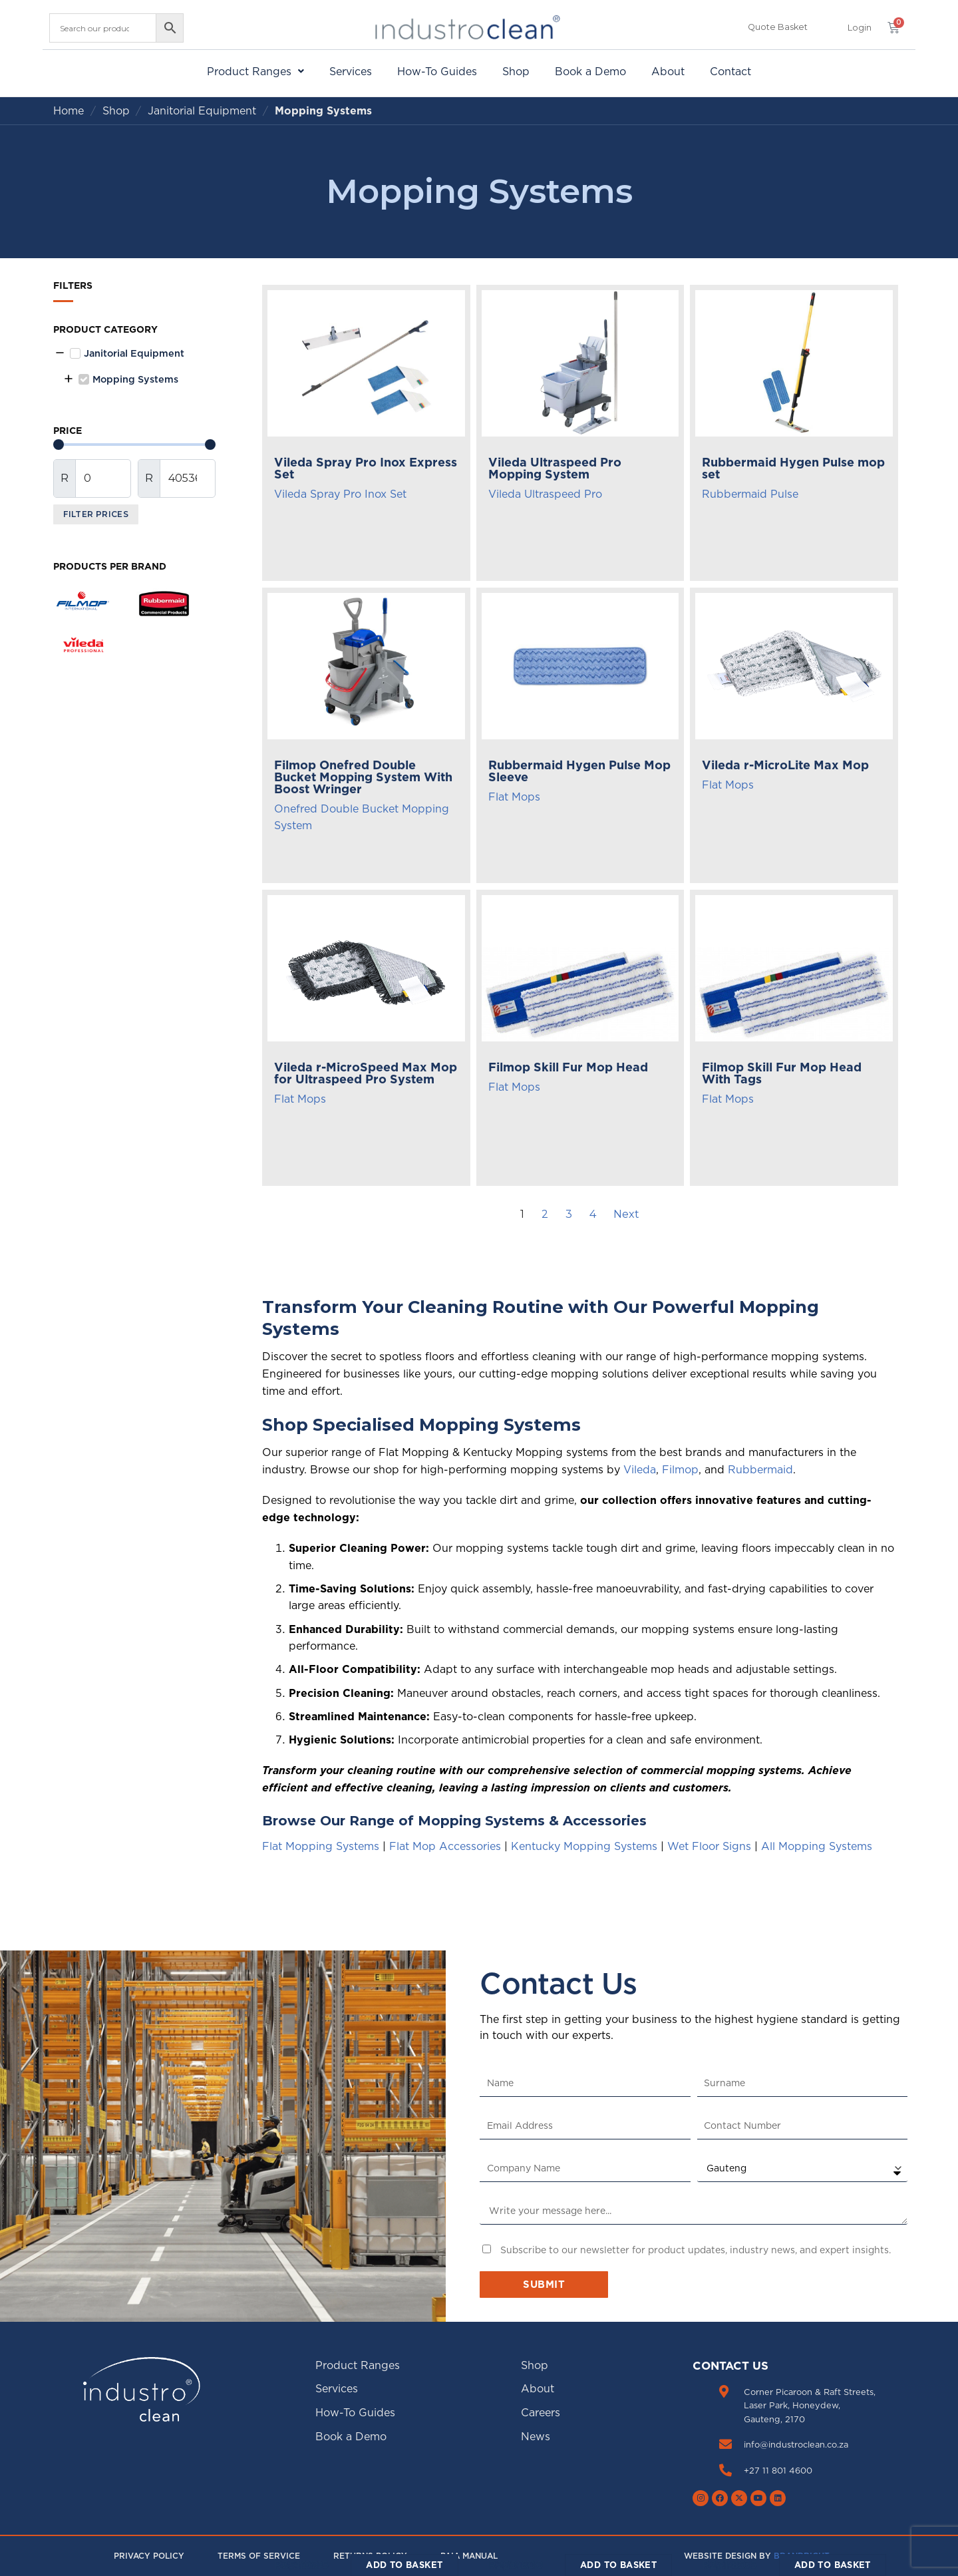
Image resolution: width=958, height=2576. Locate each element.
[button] (860, 28)
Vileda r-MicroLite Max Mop (785, 765)
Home (68, 110)
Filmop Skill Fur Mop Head (568, 1067)
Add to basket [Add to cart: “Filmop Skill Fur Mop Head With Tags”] (832, 2565)
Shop (516, 71)
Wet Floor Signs (709, 1846)
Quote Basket (778, 27)
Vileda (639, 1469)
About (668, 71)
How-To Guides (437, 71)
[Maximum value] (187, 478)
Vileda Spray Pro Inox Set (340, 493)
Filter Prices (95, 514)
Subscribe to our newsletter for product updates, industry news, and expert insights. (695, 2250)
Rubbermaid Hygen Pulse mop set (793, 468)
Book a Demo (590, 71)
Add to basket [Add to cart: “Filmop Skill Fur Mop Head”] (618, 2565)
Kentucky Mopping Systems (584, 1846)
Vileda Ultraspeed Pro (545, 493)
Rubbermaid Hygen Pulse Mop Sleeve (579, 771)
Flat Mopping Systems (320, 1846)
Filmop (680, 1469)
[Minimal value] (134, 444)
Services (350, 71)
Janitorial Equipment (202, 110)
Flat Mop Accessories (445, 1846)
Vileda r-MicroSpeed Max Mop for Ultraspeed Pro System (365, 1073)
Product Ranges (255, 71)
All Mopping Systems (816, 1846)
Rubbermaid (760, 1469)
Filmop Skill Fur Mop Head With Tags (782, 1073)
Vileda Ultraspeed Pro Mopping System (554, 468)
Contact (730, 71)
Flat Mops (514, 796)
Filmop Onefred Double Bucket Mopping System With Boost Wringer (363, 777)
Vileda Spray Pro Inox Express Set (365, 468)
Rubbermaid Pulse (750, 493)
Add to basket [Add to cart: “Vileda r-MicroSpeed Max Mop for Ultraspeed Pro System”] (404, 2565)
